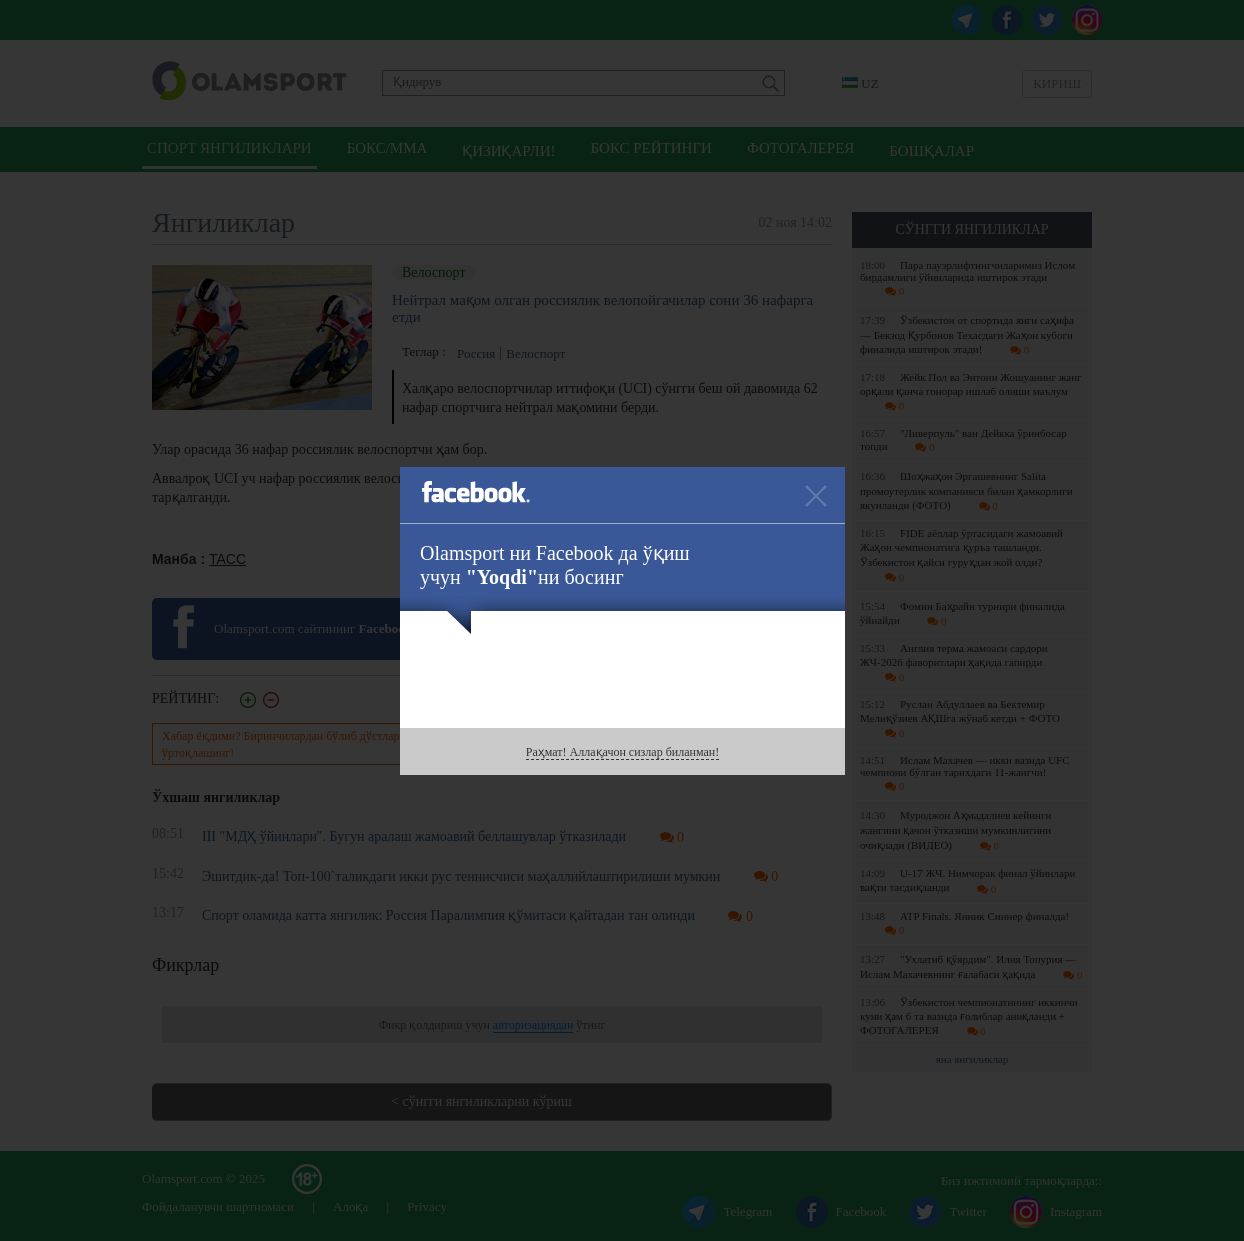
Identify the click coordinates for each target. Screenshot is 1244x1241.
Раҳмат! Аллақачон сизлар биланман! (622, 752)
